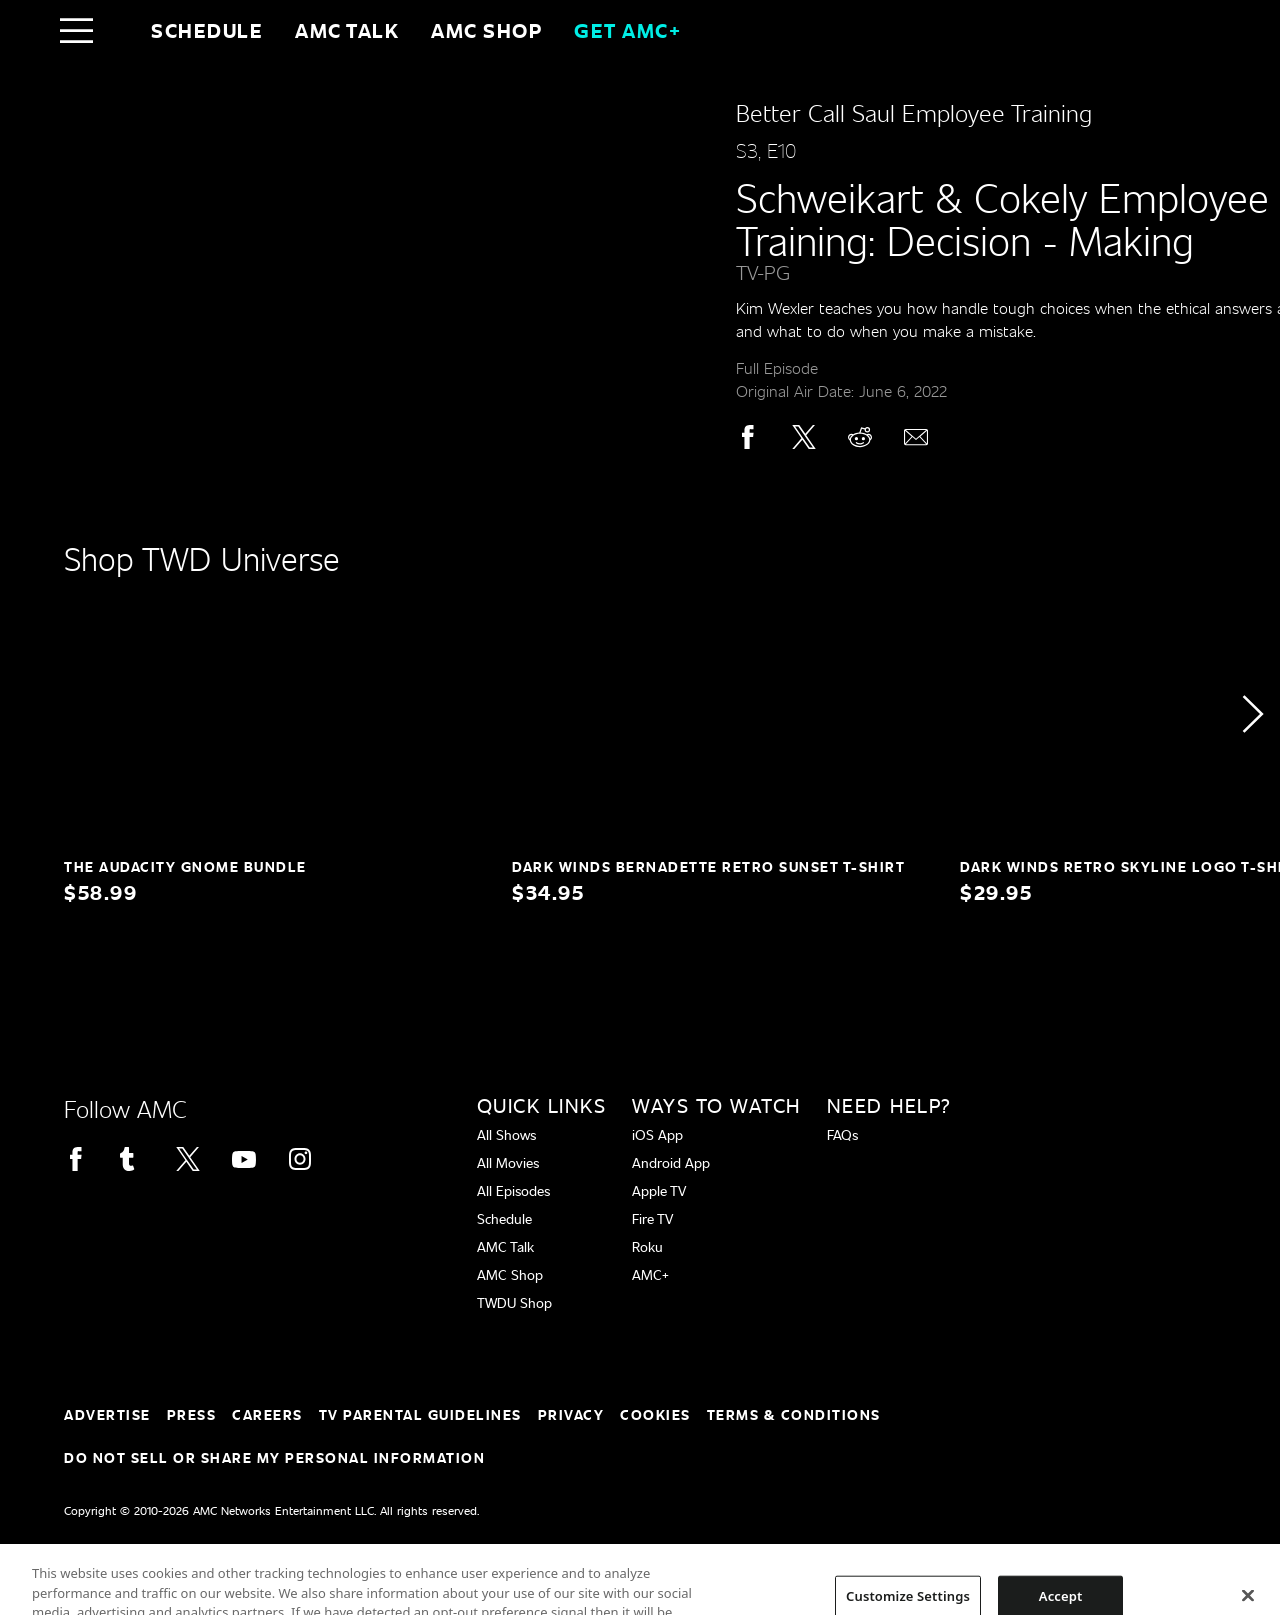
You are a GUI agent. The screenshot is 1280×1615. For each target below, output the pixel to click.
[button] (1252, 714)
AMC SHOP (486, 30)
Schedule (207, 30)
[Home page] (118, 30)
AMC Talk (347, 30)
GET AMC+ (627, 30)
